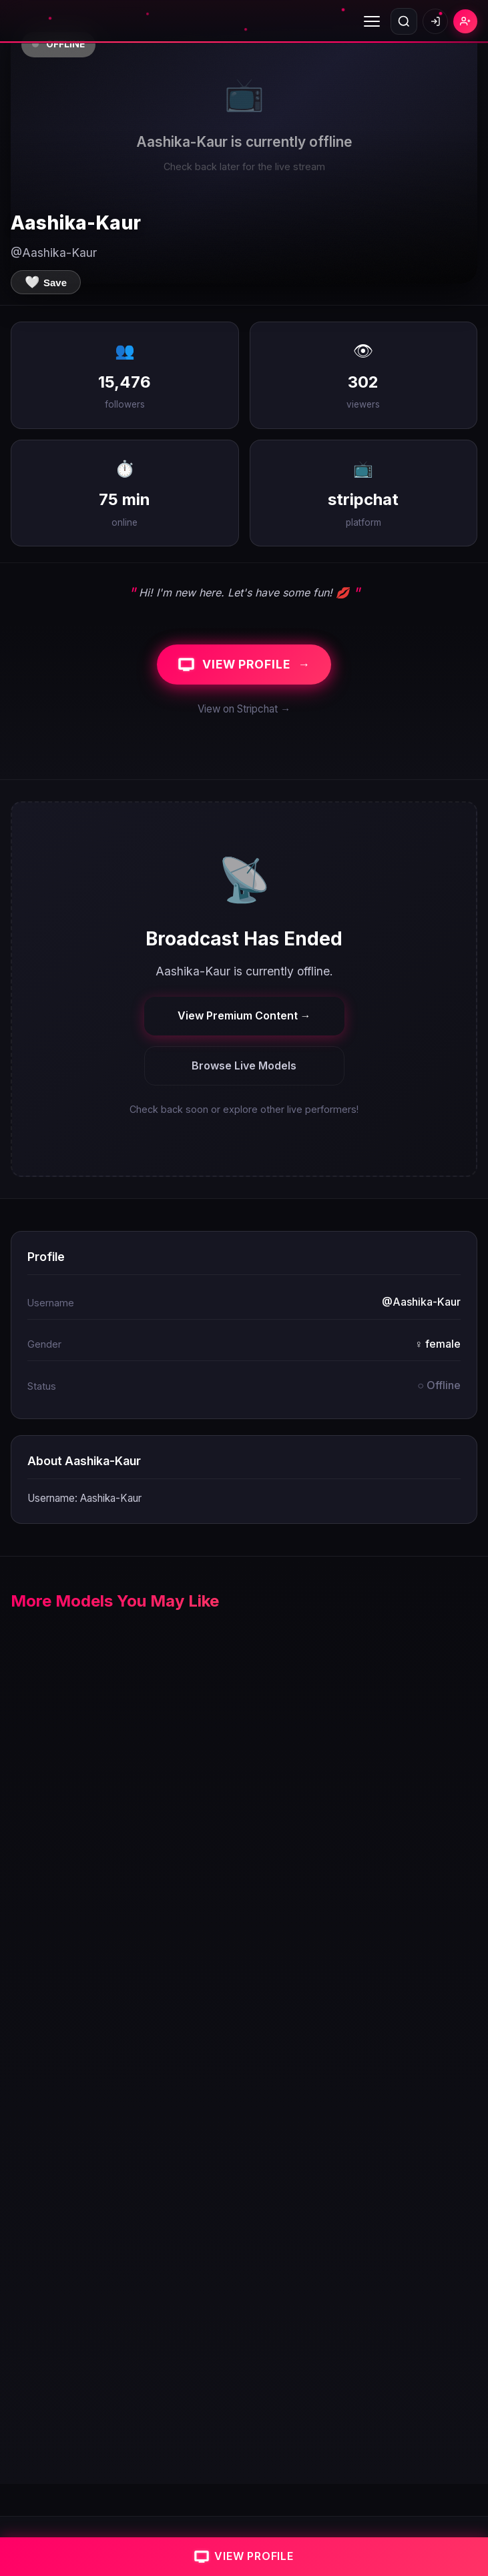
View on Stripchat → (244, 709)
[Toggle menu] (371, 21)
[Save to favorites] (46, 282)
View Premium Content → (244, 1015)
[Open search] (404, 21)
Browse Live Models (244, 1065)
